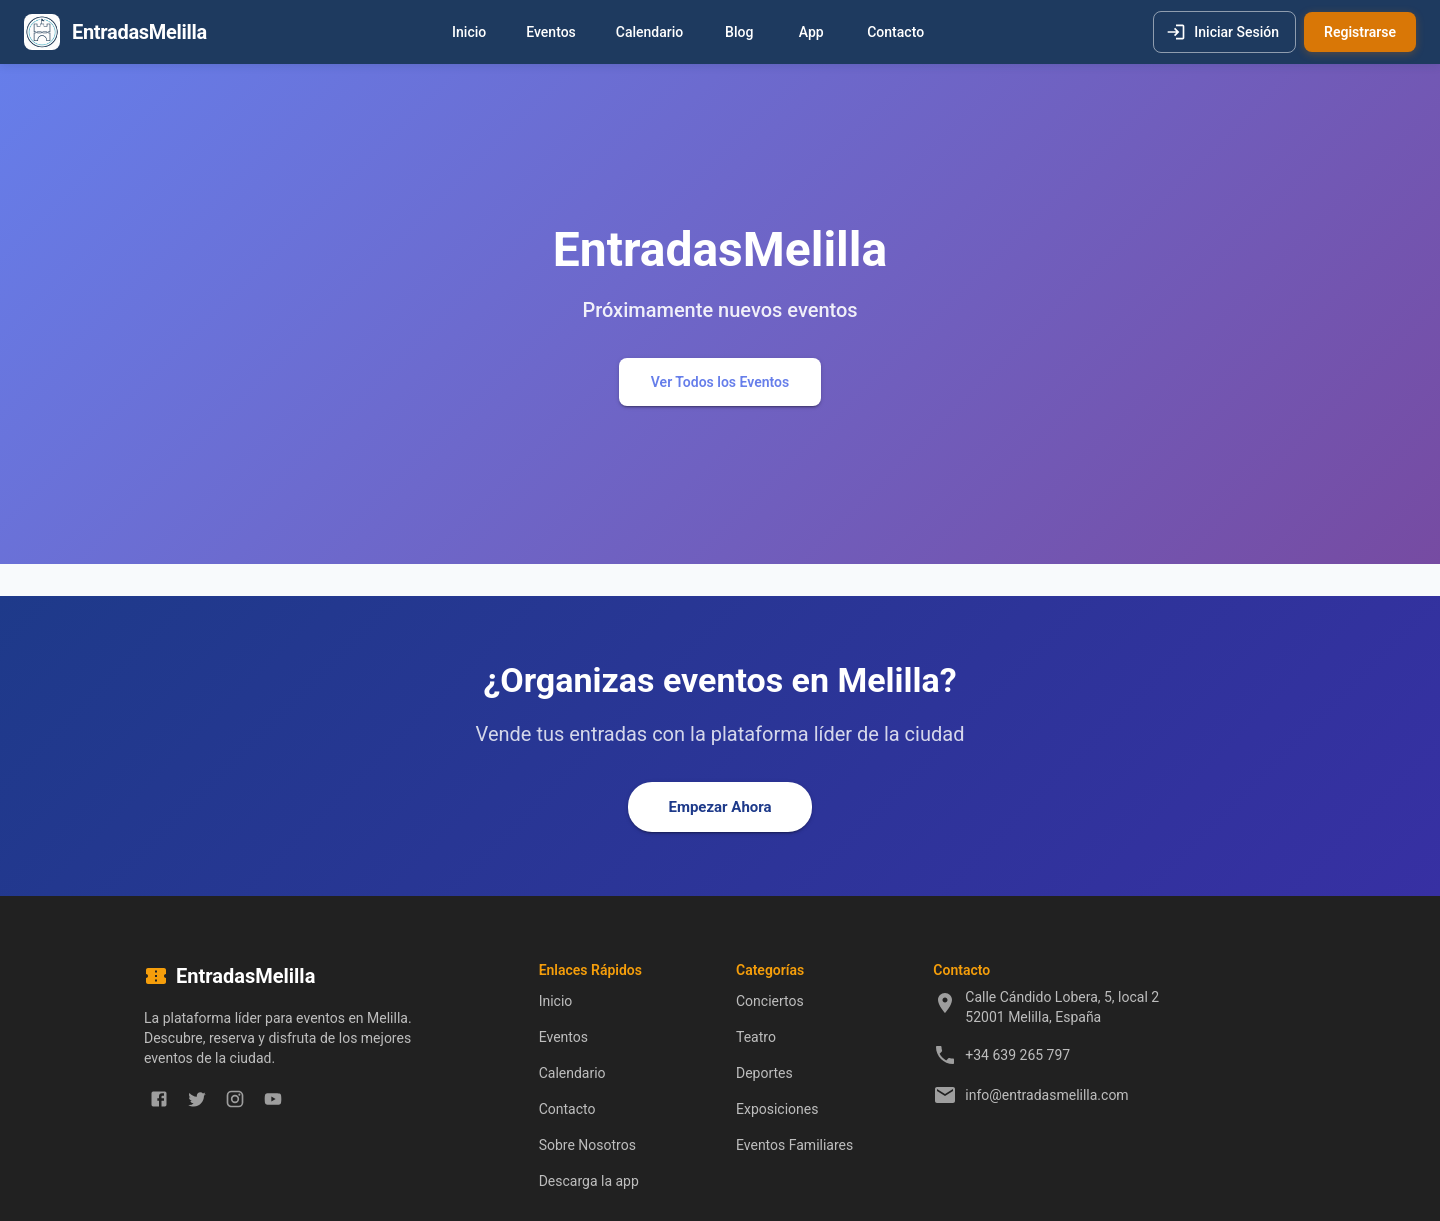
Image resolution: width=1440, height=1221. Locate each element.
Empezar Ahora (719, 807)
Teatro (756, 1037)
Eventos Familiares (794, 1145)
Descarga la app (589, 1181)
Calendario (649, 32)
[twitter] (197, 1099)
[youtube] (273, 1099)
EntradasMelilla (139, 32)
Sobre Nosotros (587, 1145)
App (811, 32)
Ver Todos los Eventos (720, 382)
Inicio (469, 32)
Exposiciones (777, 1109)
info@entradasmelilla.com (1046, 1095)
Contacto (895, 32)
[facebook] (159, 1099)
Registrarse (1360, 32)
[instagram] (235, 1099)
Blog (739, 32)
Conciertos (770, 1001)
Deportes (764, 1073)
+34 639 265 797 (1017, 1055)
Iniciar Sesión (1224, 32)
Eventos (551, 32)
